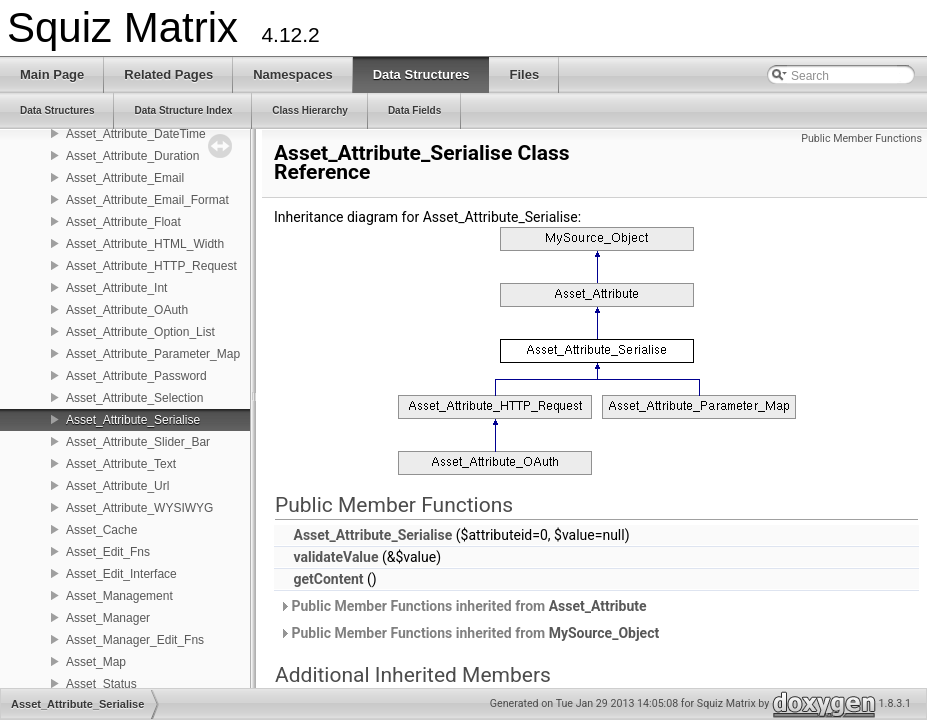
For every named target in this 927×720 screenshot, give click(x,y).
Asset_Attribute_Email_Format (147, 200)
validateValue (335, 557)
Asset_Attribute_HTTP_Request (151, 266)
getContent (328, 579)
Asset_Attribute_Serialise (133, 420)
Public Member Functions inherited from (463, 606)
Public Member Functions (861, 138)
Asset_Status (101, 684)
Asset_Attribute (598, 606)
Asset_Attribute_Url (117, 486)
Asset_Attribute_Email (125, 178)
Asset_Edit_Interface (121, 574)
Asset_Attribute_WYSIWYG (139, 508)
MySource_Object (604, 633)
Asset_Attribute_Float (123, 222)
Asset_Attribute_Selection (134, 398)
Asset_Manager (108, 618)
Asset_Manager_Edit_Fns (135, 640)
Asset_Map (96, 662)
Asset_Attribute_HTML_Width (145, 244)
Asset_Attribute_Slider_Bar (138, 442)
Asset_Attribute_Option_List (140, 332)
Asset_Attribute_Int (116, 288)
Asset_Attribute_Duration (132, 156)
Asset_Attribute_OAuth (127, 310)
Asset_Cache (101, 530)
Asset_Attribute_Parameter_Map (153, 354)
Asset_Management (119, 596)
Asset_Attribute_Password (136, 376)
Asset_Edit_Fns (108, 552)
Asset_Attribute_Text (121, 464)
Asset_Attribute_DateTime (136, 134)
